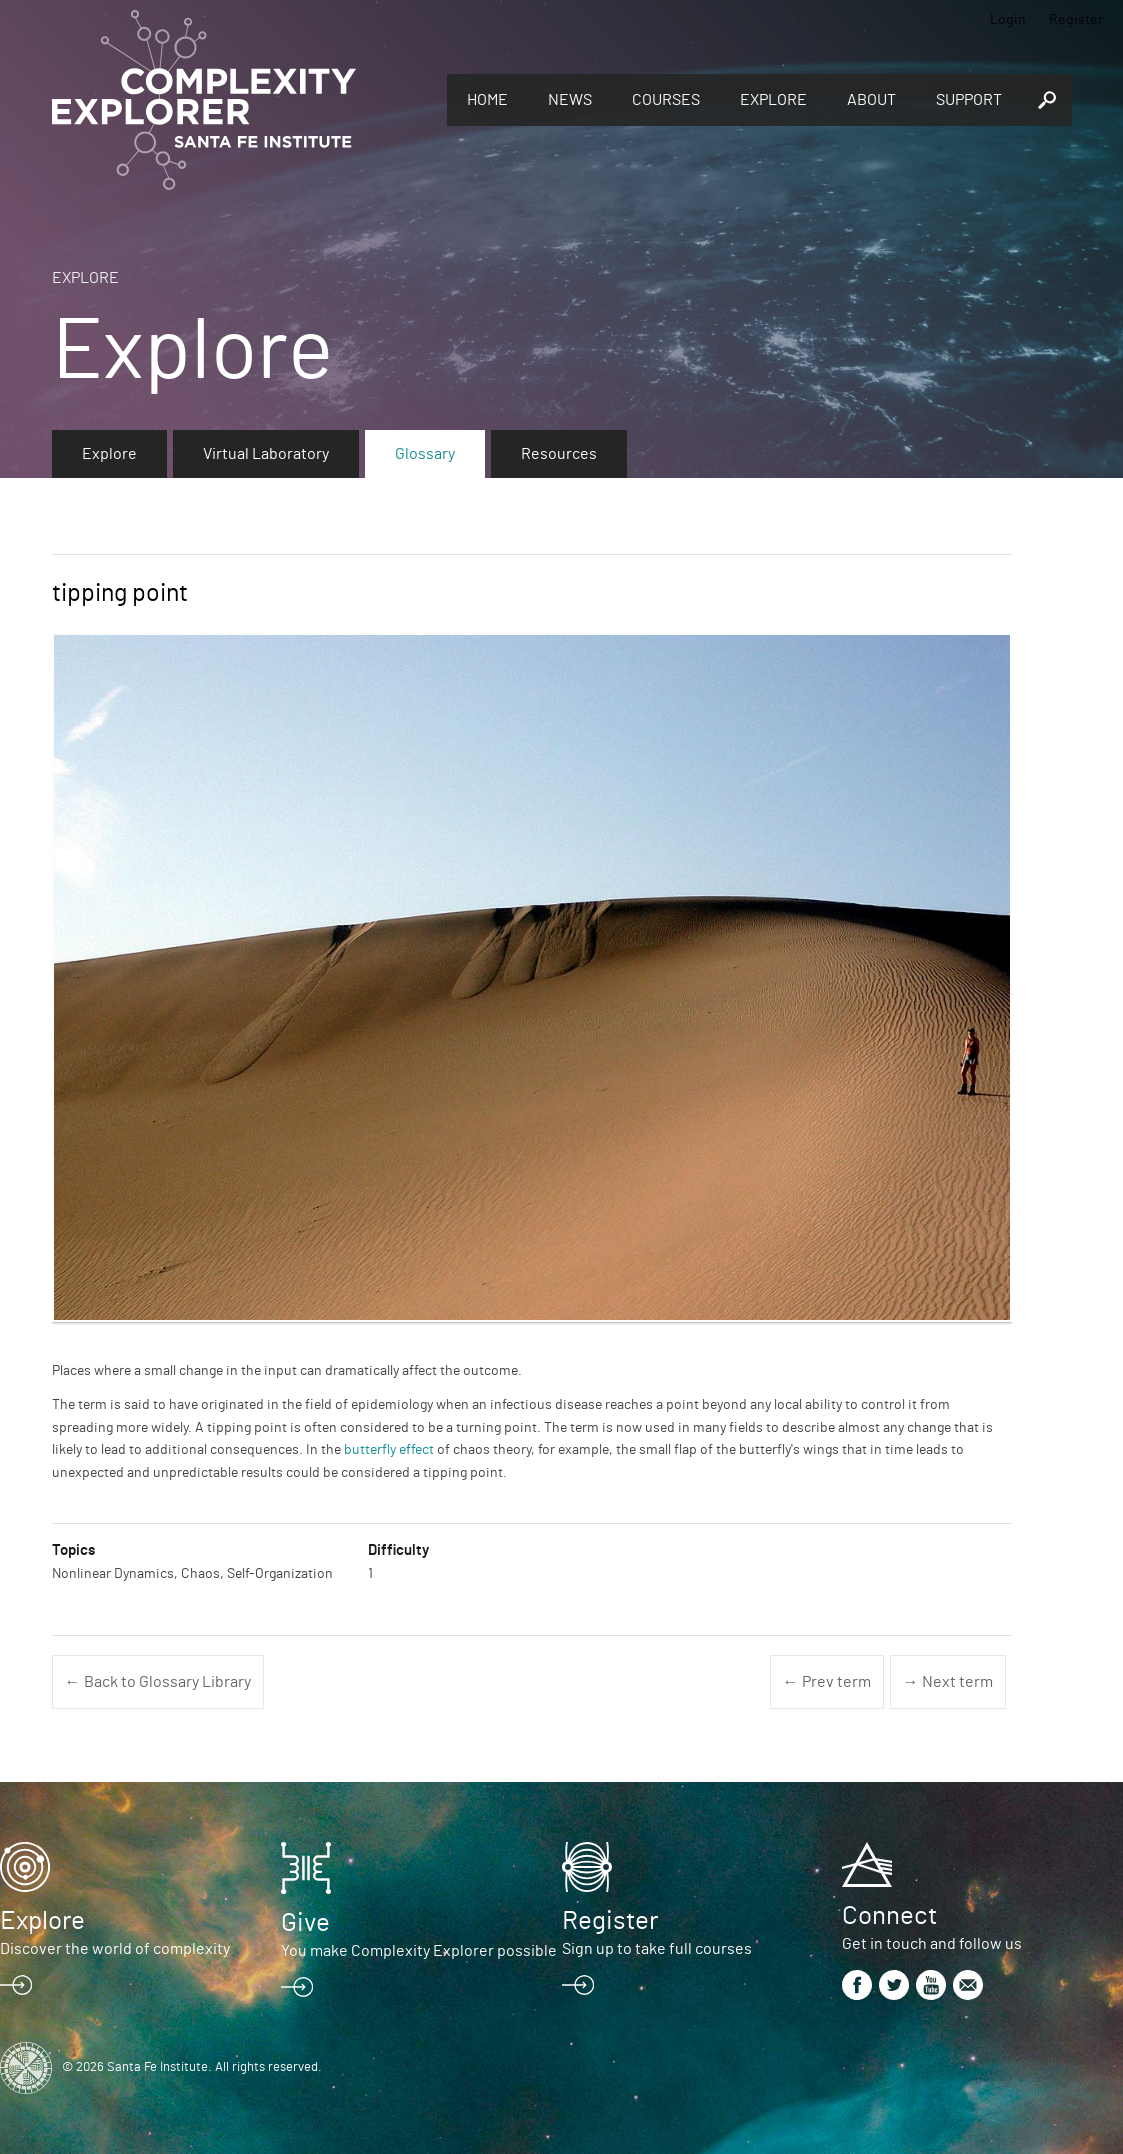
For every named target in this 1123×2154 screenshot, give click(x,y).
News (570, 100)
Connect (889, 1916)
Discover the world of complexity (115, 1949)
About (871, 100)
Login (1008, 20)
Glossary (425, 454)
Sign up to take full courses (657, 1949)
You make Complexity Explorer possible (419, 1951)
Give (305, 1923)
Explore (773, 100)
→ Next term (948, 1682)
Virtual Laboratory (266, 454)
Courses (666, 100)
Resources (559, 454)
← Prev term (827, 1682)
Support (969, 100)
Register (1076, 20)
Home (487, 100)
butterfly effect (389, 1450)
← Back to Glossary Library (158, 1682)
